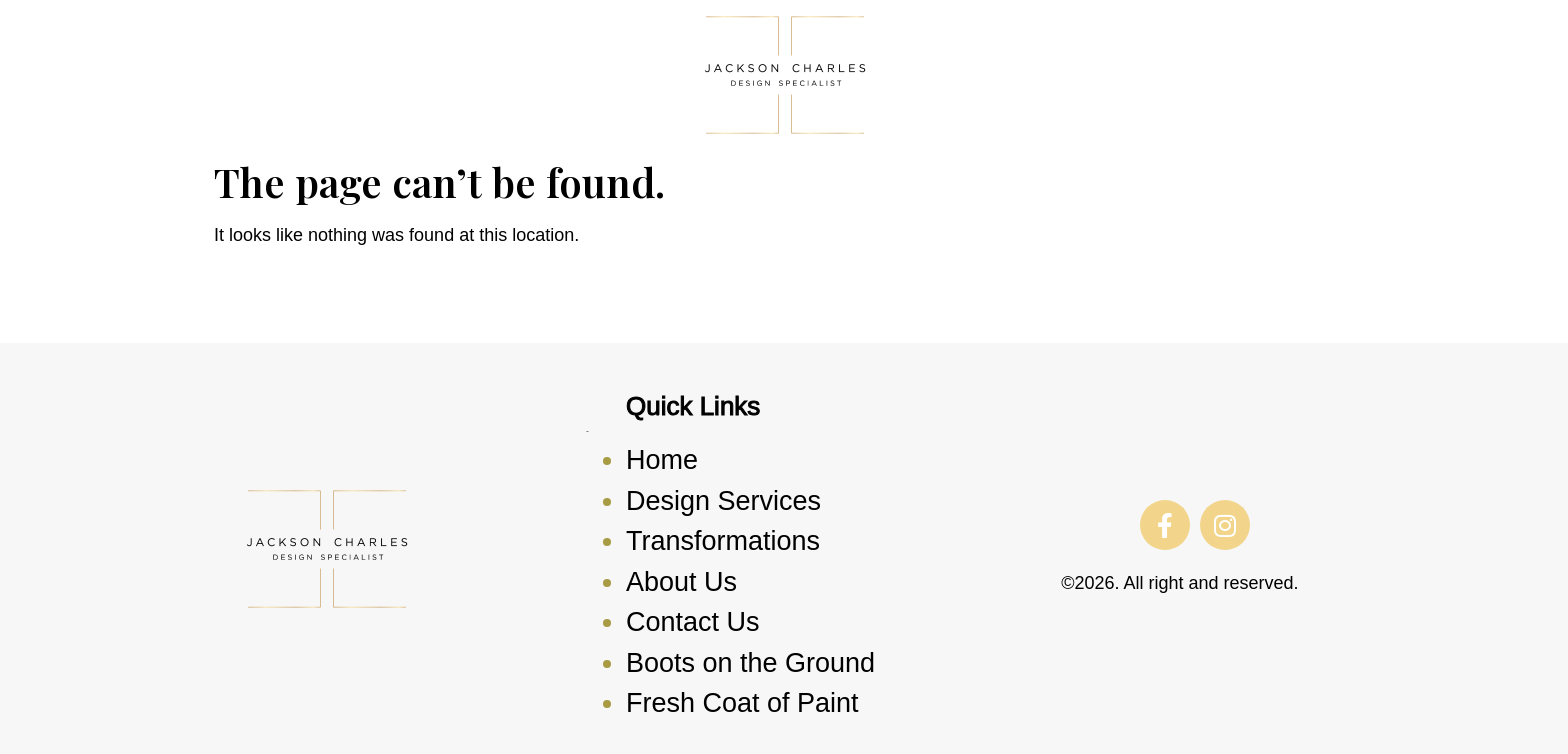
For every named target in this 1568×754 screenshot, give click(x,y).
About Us (681, 582)
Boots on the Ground (750, 663)
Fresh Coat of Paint (742, 703)
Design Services (723, 501)
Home (662, 460)
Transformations (723, 541)
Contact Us (693, 622)
